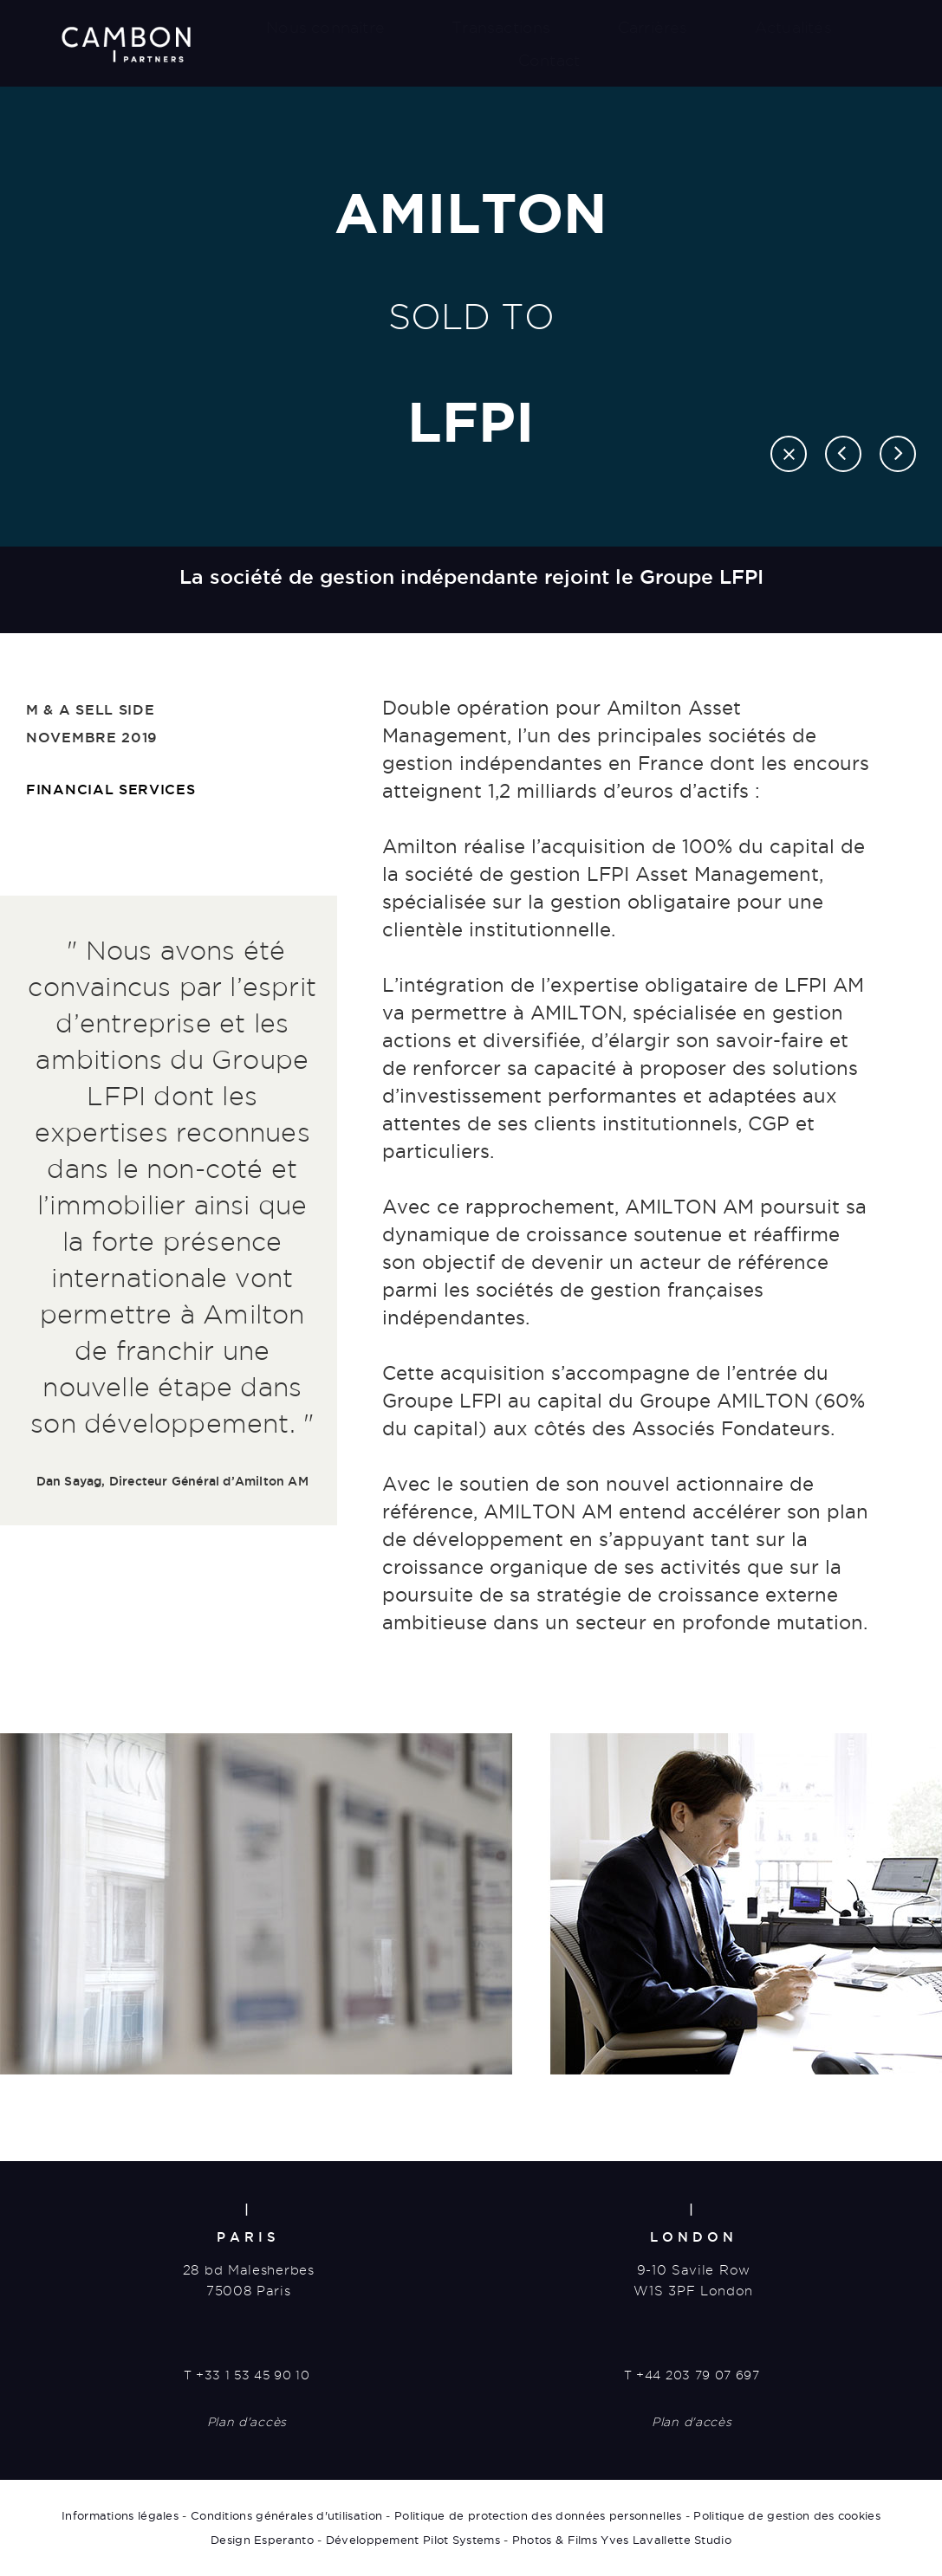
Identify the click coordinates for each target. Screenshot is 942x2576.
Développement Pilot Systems (413, 2540)
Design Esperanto (262, 2540)
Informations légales (120, 2515)
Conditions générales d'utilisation (286, 2515)
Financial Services (111, 789)
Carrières (653, 27)
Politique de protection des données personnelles (537, 2515)
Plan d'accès (247, 2422)
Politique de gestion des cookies (786, 2515)
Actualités (793, 27)
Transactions (501, 27)
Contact (549, 60)
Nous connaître (325, 27)
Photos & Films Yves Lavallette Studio (621, 2540)
